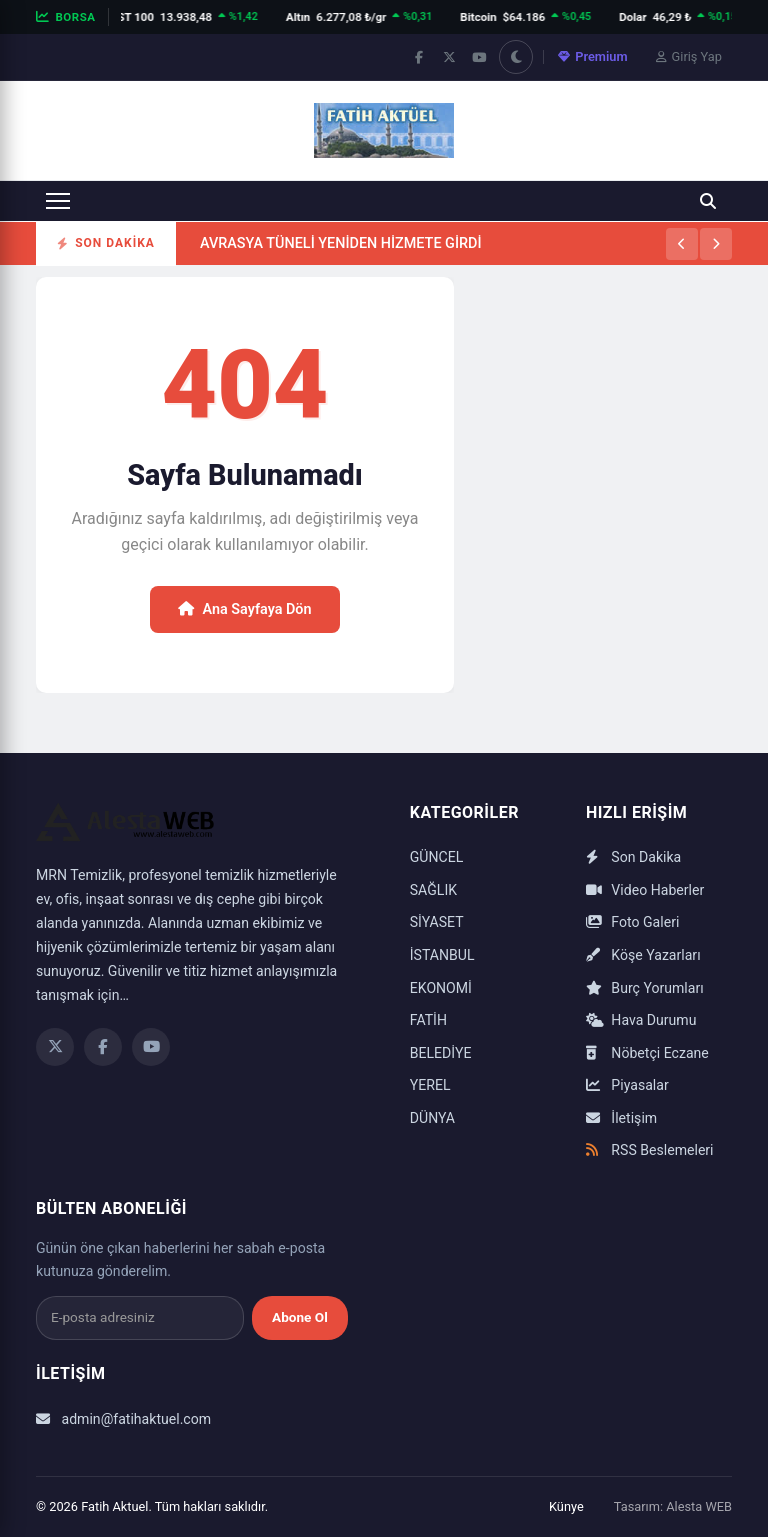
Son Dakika (633, 857)
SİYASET (437, 922)
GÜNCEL (437, 857)
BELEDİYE (441, 1053)
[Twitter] (55, 1047)
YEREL (430, 1085)
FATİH (428, 1020)
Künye (566, 1506)
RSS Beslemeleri (650, 1150)
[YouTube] (151, 1047)
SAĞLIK (433, 890)
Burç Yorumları (645, 988)
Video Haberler (645, 890)
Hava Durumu (641, 1020)
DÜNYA (432, 1118)
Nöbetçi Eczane (647, 1053)
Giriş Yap (689, 56)
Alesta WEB (699, 1506)
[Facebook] (103, 1047)
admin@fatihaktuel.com (123, 1419)
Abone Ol (300, 1317)
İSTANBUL (442, 955)
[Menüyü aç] (58, 201)
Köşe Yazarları (643, 955)
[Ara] (708, 201)
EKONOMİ (441, 988)
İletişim (621, 1118)
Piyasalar (627, 1085)
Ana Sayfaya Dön (244, 609)
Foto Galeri (632, 922)
